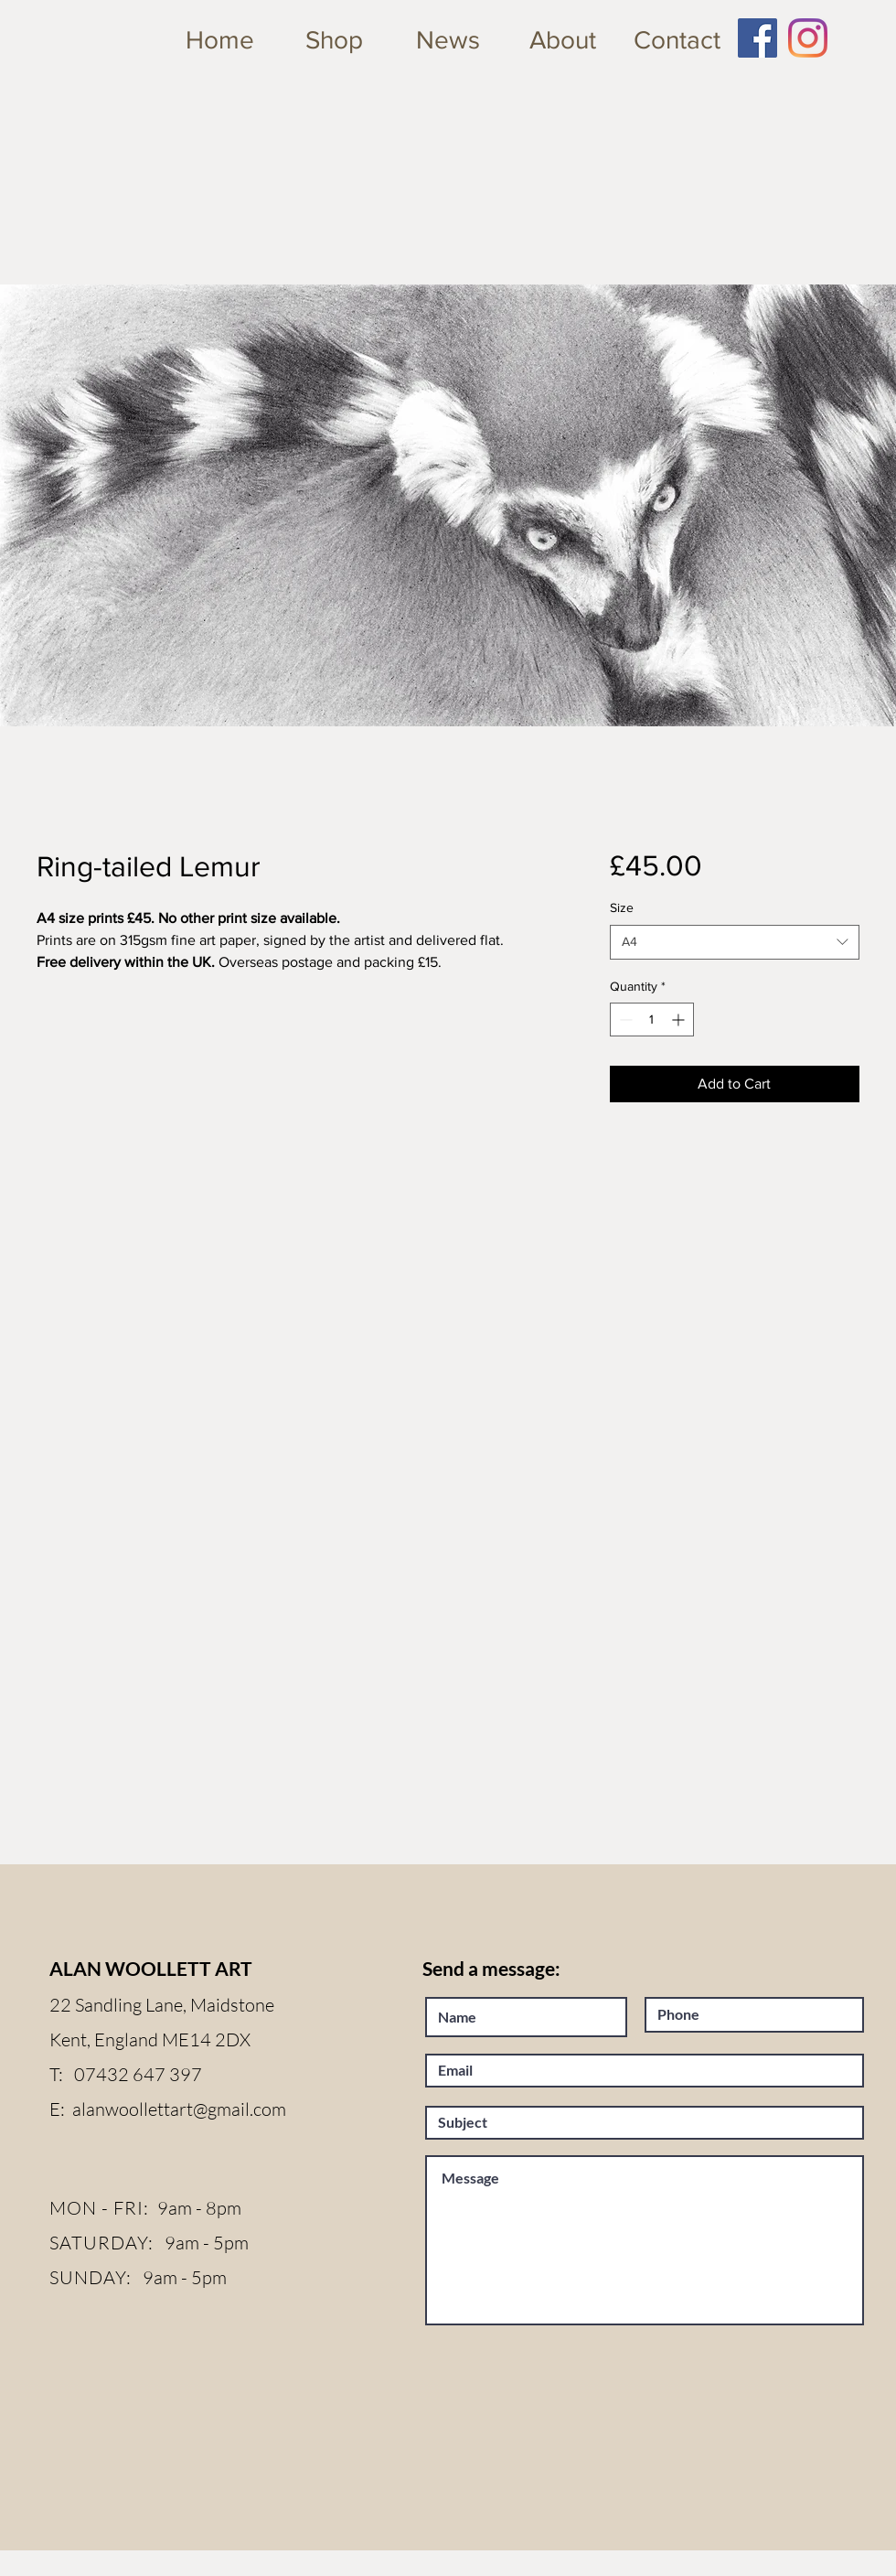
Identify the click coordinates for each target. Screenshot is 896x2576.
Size (622, 907)
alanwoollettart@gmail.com (179, 2109)
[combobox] (734, 942)
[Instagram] (807, 38)
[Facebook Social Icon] (757, 38)
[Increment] (679, 1020)
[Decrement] (624, 1020)
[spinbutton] (651, 1020)
